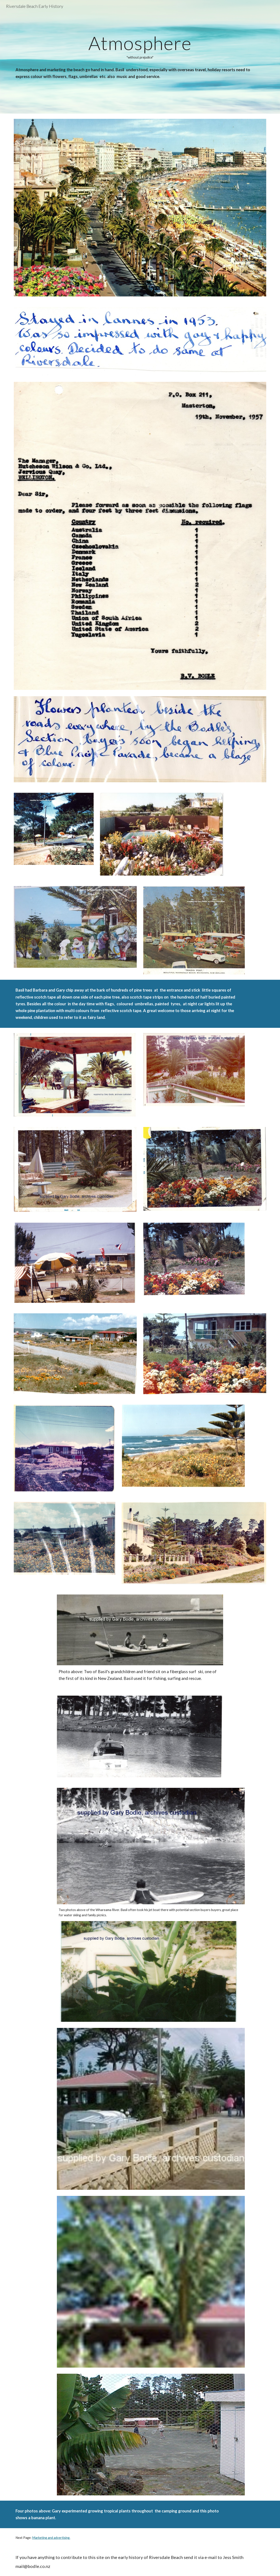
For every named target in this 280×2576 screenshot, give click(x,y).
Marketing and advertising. (51, 2538)
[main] (140, 47)
